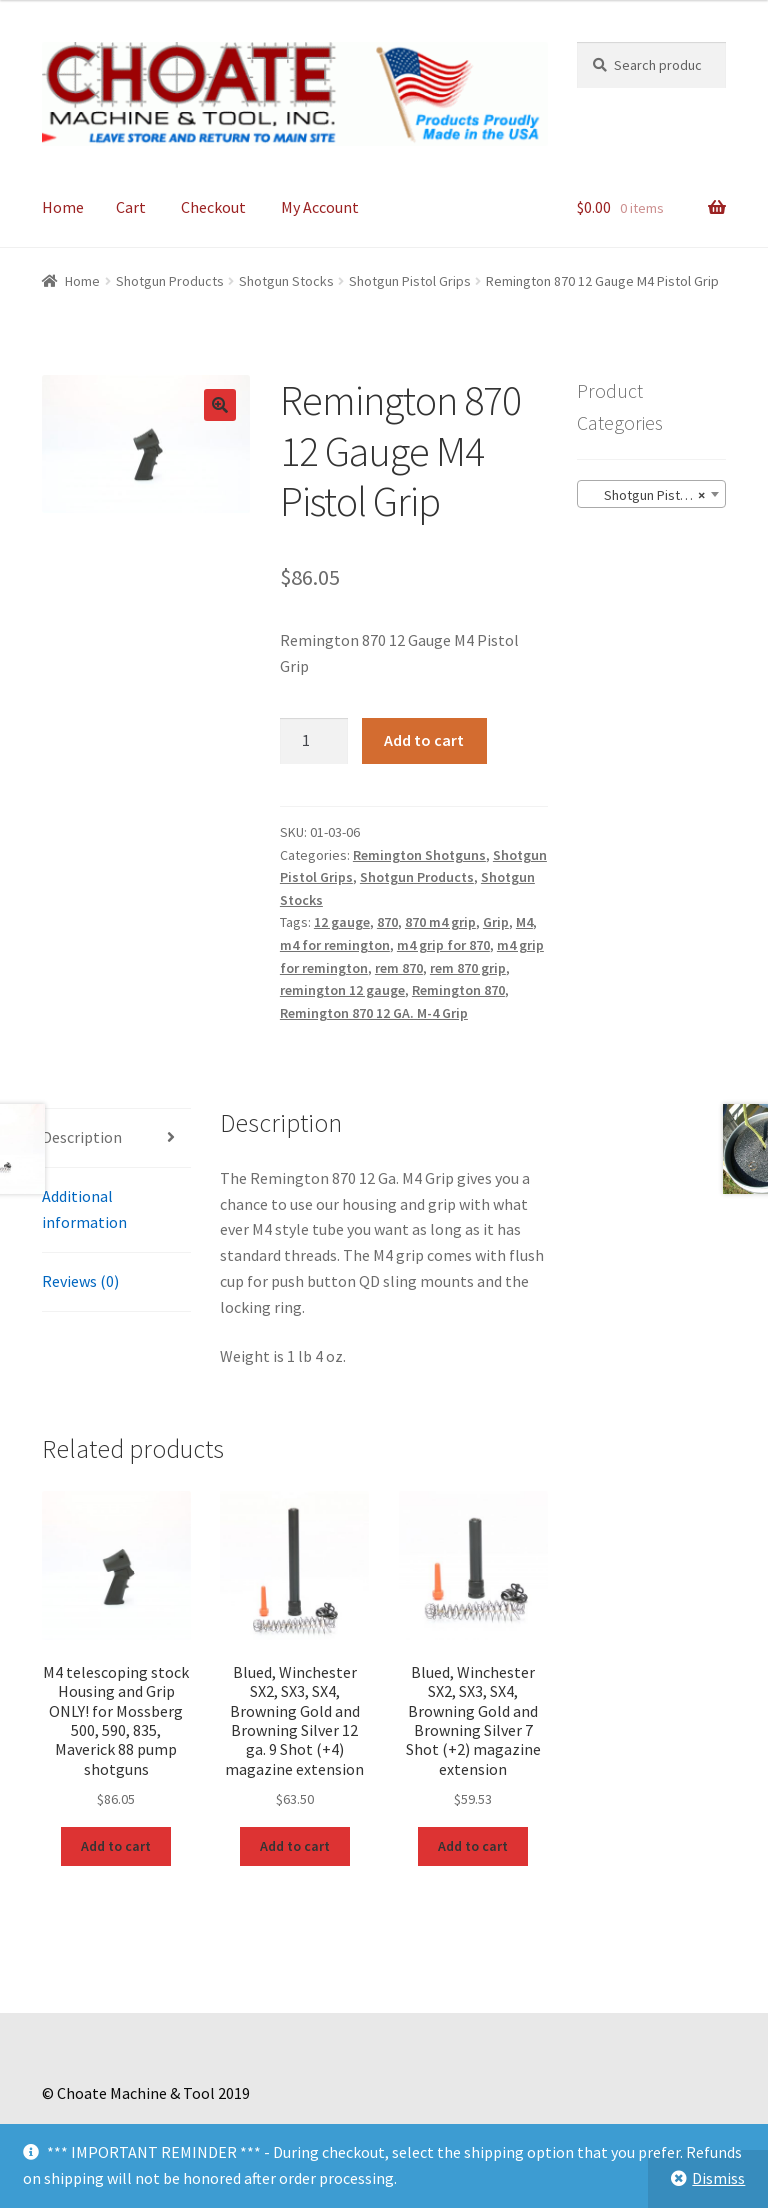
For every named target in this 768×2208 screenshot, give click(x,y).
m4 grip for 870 (443, 945)
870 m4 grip (440, 922)
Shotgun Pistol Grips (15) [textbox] (655, 495)
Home (63, 207)
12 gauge (342, 922)
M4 (524, 922)
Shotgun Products (170, 281)
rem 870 (399, 968)
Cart (131, 207)
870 (387, 922)
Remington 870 (458, 990)
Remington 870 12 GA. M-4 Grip (374, 1013)
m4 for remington (335, 945)
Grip (496, 922)
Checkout (213, 207)
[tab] (116, 1138)
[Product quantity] (314, 741)
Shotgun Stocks (286, 281)
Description (82, 1137)
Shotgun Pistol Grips (410, 281)
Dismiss (718, 2178)
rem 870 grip (468, 968)
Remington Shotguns (419, 855)
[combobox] (651, 494)
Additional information (84, 1209)
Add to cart (424, 740)
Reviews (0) (80, 1281)
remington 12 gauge (342, 990)
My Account (320, 207)
